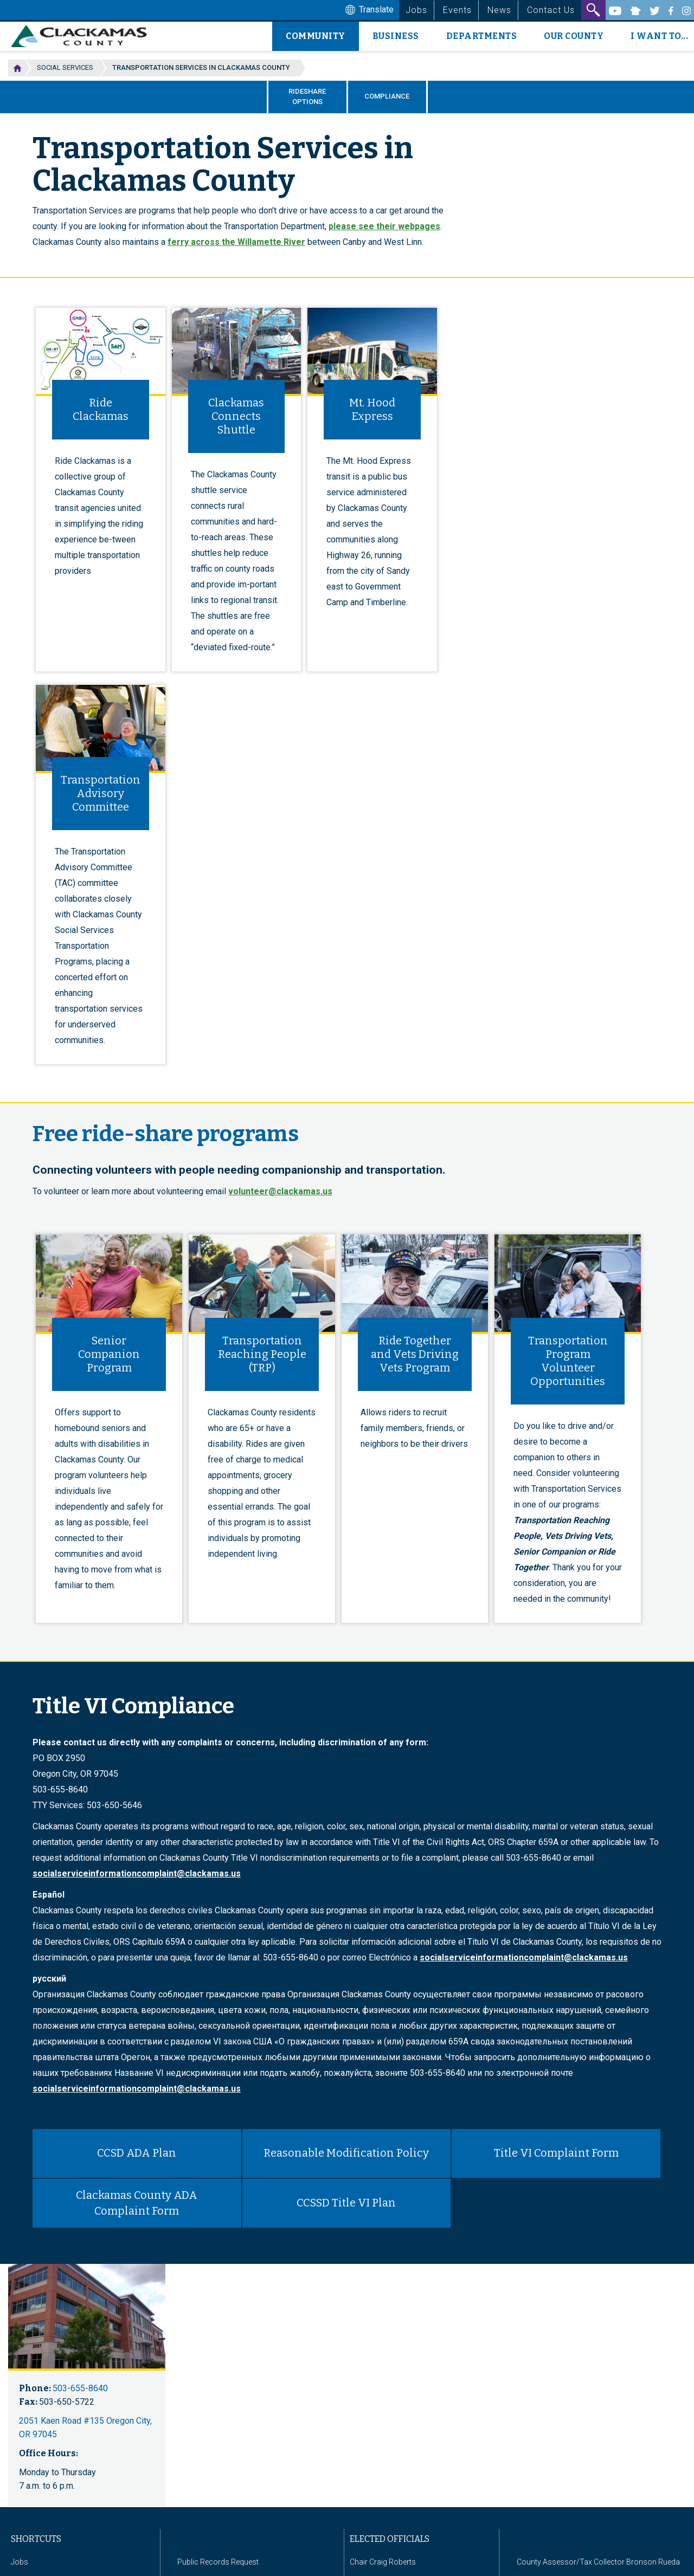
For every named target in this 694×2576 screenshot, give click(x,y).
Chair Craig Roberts (383, 2562)
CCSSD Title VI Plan (346, 2202)
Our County (573, 36)
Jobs (416, 10)
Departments (481, 36)
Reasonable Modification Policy (346, 2152)
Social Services (65, 67)
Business (395, 36)
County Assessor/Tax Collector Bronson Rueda (598, 2562)
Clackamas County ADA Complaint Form (136, 2203)
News (499, 10)
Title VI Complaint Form (556, 2152)
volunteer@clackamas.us (280, 1191)
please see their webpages (384, 226)
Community (315, 36)
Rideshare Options (307, 96)
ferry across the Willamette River (236, 242)
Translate (368, 10)
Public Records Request (218, 2562)
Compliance (386, 96)
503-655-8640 (80, 2388)
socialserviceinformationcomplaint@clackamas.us (137, 1873)
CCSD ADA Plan (136, 2152)
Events (457, 10)
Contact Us (551, 10)
